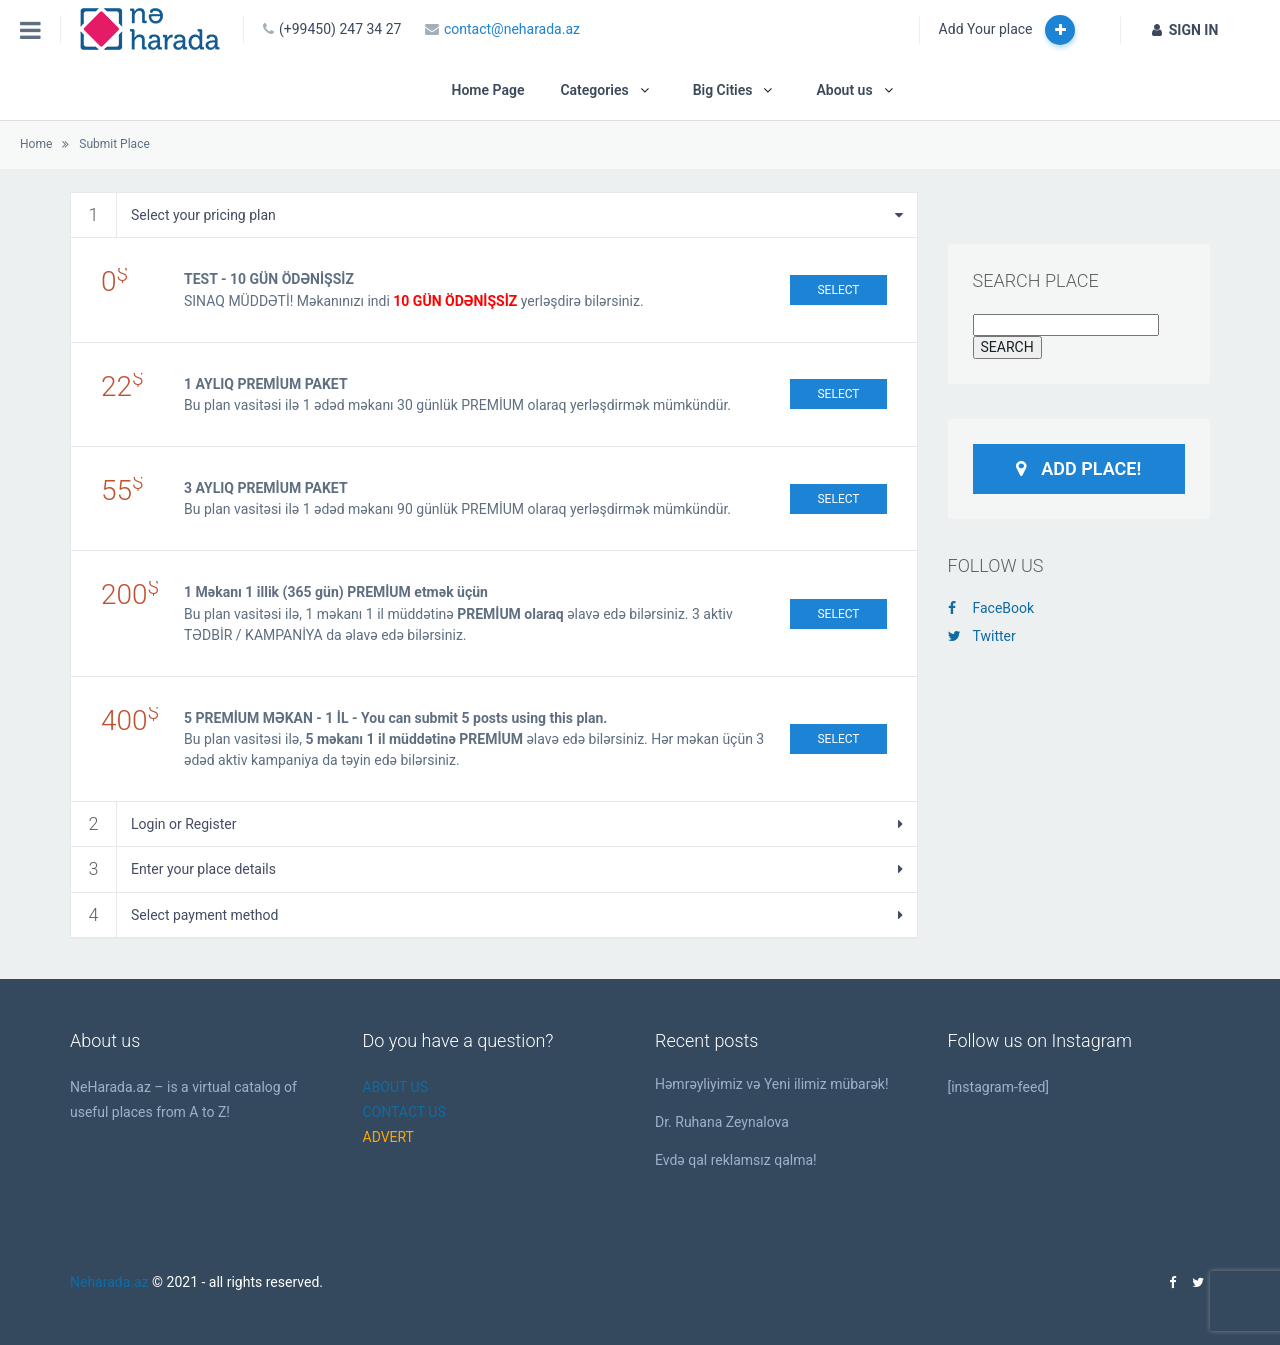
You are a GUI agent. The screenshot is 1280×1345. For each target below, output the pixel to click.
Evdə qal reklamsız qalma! (736, 1160)
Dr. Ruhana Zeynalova (722, 1122)
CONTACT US (404, 1112)
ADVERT (388, 1137)
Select (838, 290)
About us (844, 90)
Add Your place (1007, 30)
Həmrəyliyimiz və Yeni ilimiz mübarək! (772, 1084)
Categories (594, 90)
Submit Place (114, 144)
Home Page (487, 90)
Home (36, 144)
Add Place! (1078, 468)
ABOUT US (396, 1087)
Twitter (982, 636)
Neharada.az (109, 1282)
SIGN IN (1185, 30)
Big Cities (723, 90)
